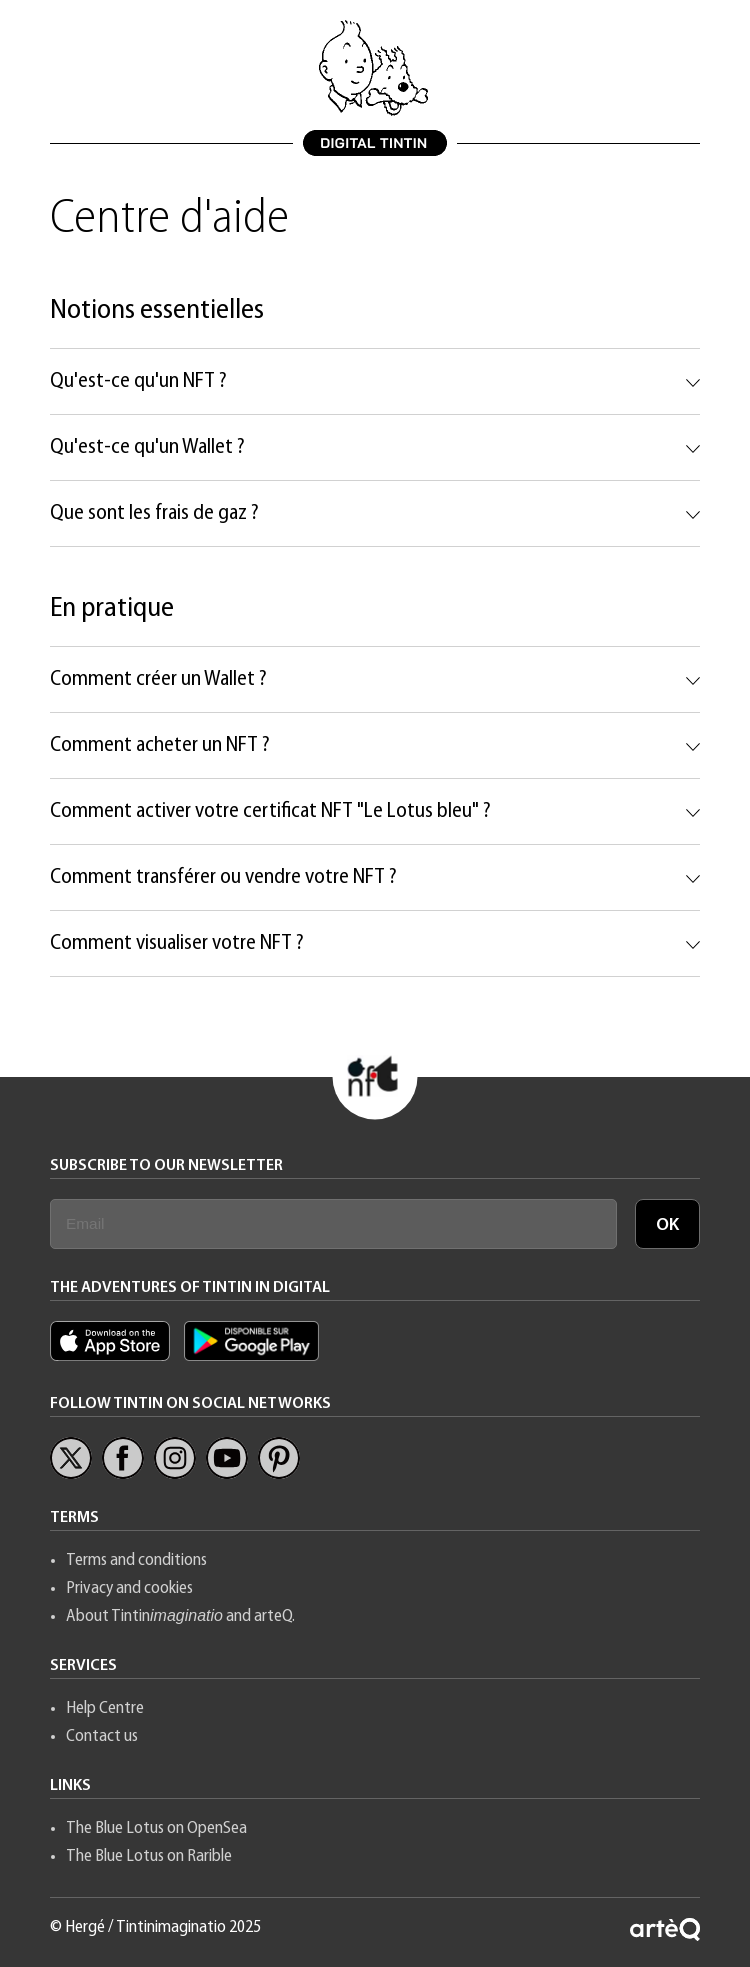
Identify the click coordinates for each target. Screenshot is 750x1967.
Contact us (102, 1736)
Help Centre (105, 1708)
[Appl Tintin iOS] (115, 1356)
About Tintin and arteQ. (180, 1616)
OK (667, 1225)
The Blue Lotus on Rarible (149, 1856)
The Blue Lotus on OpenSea (156, 1828)
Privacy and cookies (129, 1588)
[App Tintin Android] (251, 1356)
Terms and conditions (136, 1560)
